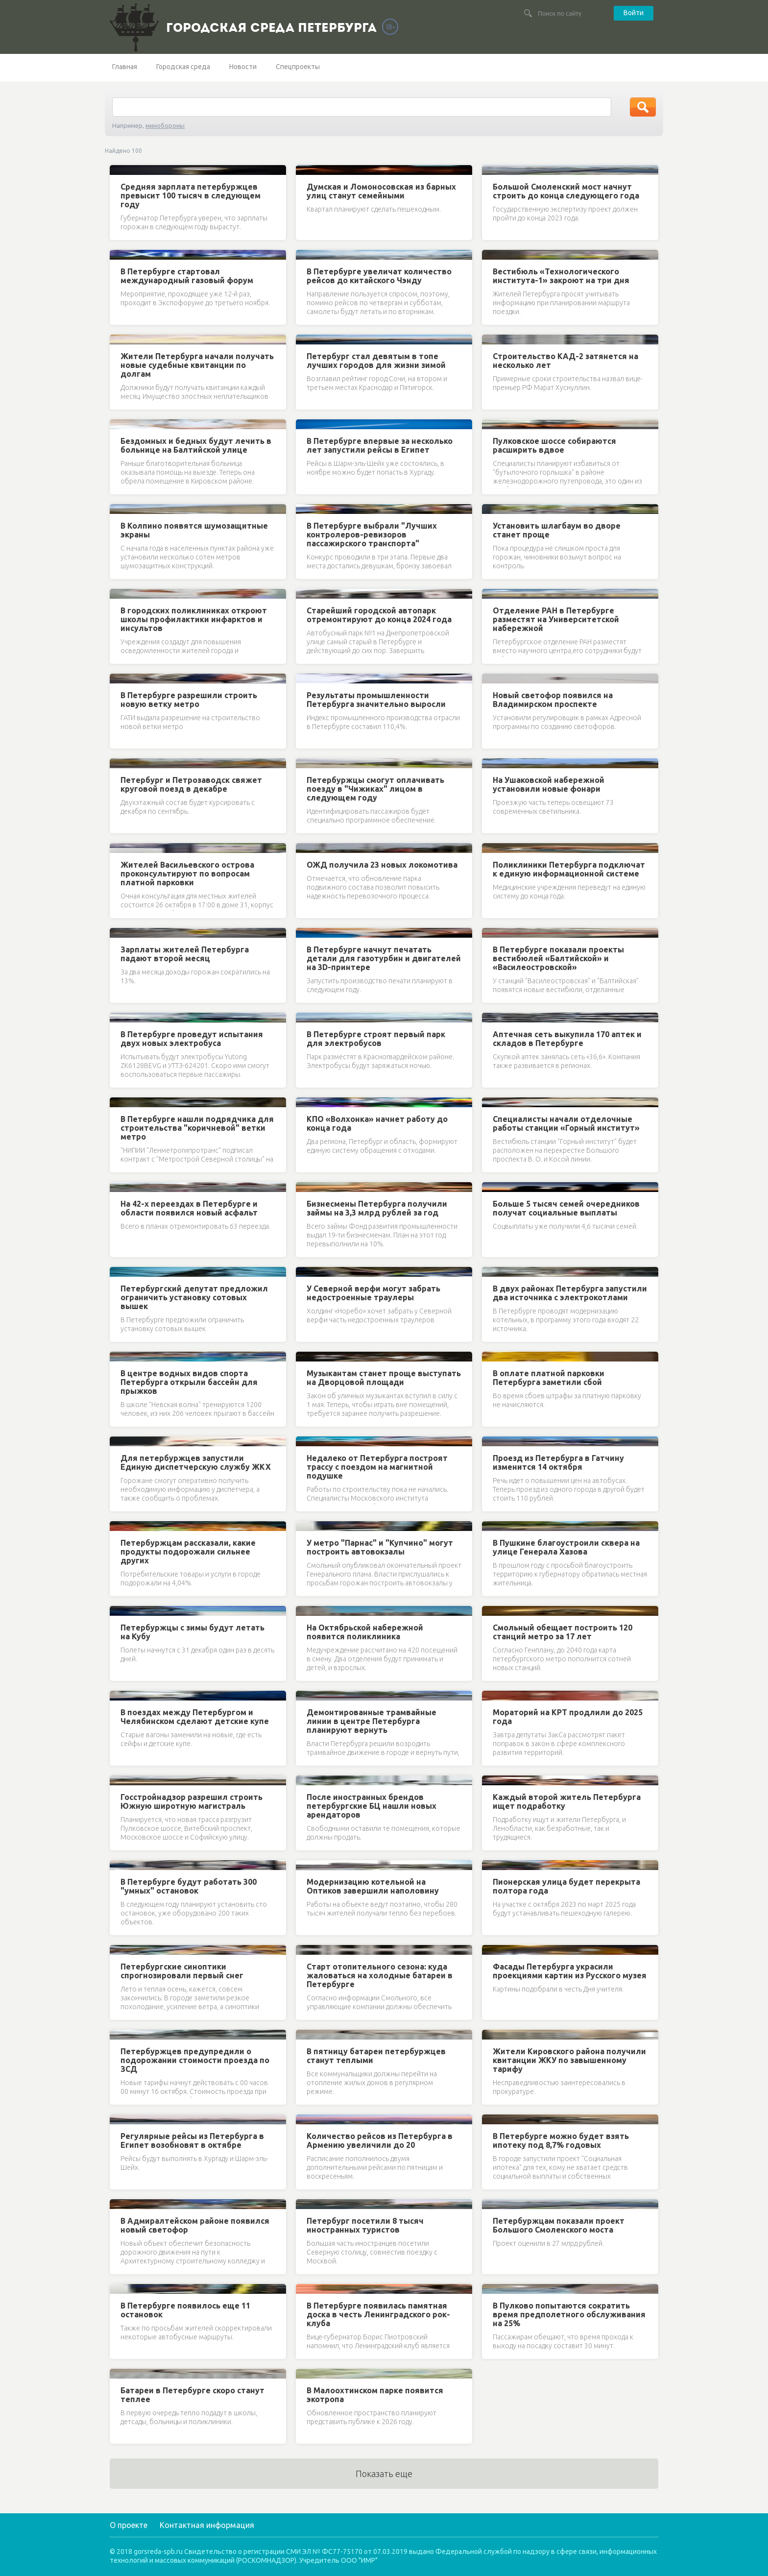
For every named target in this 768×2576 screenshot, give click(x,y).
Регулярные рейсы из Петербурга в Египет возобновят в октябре (192, 2140)
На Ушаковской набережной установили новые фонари (548, 784)
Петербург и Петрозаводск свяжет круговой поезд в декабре (191, 784)
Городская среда (183, 67)
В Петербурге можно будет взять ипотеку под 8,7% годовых (561, 2140)
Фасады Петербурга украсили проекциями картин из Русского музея (570, 1971)
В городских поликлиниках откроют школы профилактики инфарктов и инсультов (193, 619)
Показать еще (384, 2474)
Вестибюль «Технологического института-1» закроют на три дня (561, 276)
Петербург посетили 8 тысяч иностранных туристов (365, 2225)
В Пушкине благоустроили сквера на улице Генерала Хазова (566, 1547)
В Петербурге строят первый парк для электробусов (376, 1038)
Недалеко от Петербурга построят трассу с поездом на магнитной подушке (377, 1467)
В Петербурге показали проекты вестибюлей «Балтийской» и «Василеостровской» (558, 958)
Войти (634, 13)
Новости (243, 67)
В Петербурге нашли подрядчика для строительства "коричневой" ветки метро (197, 1128)
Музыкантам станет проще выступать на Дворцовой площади (384, 1377)
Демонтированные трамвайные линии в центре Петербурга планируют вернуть (371, 1721)
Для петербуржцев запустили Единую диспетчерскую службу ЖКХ (195, 1462)
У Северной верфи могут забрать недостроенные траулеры (373, 1293)
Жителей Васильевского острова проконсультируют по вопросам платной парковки (187, 873)
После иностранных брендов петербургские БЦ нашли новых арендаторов (371, 1806)
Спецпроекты (298, 67)
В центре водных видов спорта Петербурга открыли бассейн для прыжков (189, 1382)
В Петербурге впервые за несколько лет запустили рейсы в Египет (380, 445)
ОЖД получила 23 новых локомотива (382, 864)
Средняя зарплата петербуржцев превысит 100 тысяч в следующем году (190, 195)
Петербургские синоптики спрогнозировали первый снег (181, 1971)
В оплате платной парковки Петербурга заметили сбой (548, 1377)
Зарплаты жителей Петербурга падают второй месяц (184, 954)
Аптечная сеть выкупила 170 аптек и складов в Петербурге (567, 1038)
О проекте (128, 2525)
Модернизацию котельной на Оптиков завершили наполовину (373, 1886)
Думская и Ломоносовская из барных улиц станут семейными (381, 191)
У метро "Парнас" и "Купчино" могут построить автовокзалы (380, 1547)
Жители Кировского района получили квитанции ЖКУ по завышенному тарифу (569, 2060)
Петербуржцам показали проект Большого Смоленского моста (558, 2225)
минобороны (165, 125)
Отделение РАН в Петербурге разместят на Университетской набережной (556, 619)
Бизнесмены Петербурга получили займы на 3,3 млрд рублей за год (377, 1208)
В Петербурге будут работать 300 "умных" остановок (188, 1886)
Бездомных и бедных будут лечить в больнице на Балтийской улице (195, 445)
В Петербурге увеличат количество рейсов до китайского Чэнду (379, 276)
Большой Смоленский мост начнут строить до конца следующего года (566, 191)
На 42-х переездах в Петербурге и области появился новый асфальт (189, 1208)
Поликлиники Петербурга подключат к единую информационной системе (569, 869)
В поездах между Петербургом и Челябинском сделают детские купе (194, 1716)
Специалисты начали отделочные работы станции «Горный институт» (566, 1123)
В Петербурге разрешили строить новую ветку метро (188, 699)
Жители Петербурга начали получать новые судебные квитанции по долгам (197, 365)
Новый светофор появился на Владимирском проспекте (553, 699)
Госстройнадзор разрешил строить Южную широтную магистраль (191, 1801)
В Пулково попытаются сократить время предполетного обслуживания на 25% (569, 2314)
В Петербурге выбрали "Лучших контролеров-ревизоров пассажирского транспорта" (372, 534)
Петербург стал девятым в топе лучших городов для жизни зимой (376, 360)
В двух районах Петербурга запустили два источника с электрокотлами (570, 1293)
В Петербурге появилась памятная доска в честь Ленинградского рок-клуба (378, 2314)
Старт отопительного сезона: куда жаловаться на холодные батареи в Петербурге (380, 1975)
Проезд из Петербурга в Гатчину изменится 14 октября (558, 1462)
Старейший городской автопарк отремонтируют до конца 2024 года (379, 615)
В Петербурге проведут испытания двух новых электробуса (191, 1038)
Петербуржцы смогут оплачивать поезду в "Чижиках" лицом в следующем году (375, 789)
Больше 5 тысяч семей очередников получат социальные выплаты (566, 1208)
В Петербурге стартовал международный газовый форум (186, 276)
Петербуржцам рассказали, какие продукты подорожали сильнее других (188, 1551)
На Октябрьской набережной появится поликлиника (365, 1632)
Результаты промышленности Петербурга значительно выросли (376, 699)
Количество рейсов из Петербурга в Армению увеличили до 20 (380, 2140)
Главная (124, 67)
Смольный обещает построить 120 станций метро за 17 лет (562, 1632)
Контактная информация (207, 2525)
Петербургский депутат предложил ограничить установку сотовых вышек (194, 1297)
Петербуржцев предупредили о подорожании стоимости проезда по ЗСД (194, 2060)
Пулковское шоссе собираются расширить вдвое (554, 445)
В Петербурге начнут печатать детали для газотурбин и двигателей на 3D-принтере (384, 958)
